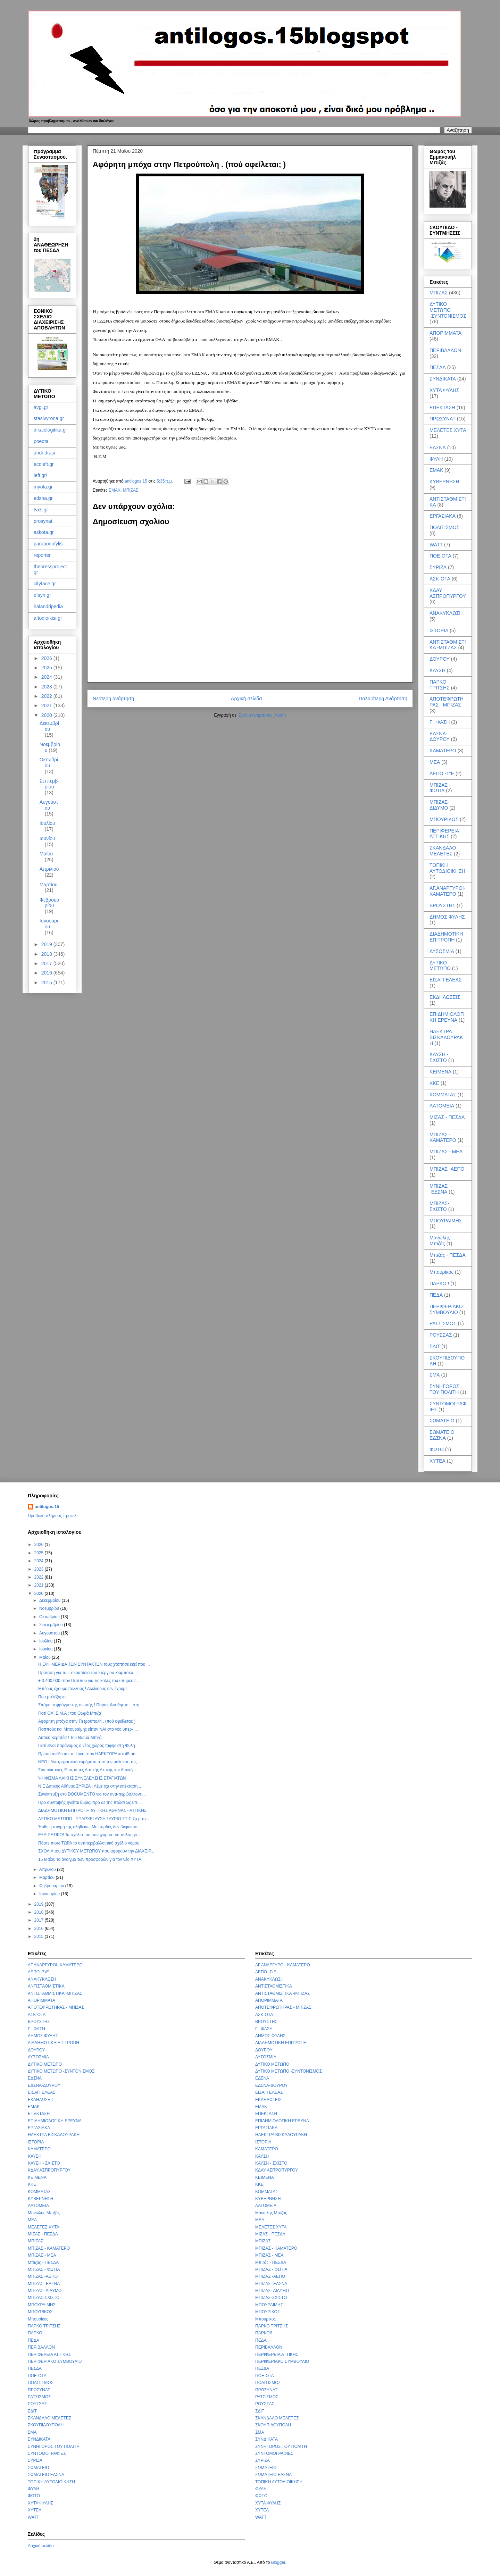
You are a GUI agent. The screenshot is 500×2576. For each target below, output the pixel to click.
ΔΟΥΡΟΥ (440, 659)
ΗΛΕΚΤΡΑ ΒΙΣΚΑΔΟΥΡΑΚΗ (446, 1037)
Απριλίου (49, 869)
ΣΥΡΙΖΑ (438, 567)
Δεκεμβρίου (49, 726)
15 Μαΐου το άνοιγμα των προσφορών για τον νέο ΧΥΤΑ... (91, 1859)
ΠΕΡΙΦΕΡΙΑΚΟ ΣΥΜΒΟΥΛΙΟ (446, 1309)
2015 (47, 982)
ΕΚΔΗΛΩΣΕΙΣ (445, 997)
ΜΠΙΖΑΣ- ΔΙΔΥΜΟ (439, 805)
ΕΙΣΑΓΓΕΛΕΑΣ (446, 979)
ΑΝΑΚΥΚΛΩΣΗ (446, 613)
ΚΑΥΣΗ (437, 670)
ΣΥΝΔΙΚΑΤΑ (443, 379)
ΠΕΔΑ (436, 1295)
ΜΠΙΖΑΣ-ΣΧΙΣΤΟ (439, 1206)
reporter (42, 555)
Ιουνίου (47, 838)
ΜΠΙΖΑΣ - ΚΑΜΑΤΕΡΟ (443, 1137)
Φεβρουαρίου (49, 903)
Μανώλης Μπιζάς (440, 1240)
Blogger (278, 2562)
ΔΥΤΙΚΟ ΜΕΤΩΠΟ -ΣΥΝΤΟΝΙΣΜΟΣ (448, 310)
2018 (47, 954)
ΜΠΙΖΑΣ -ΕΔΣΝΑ (439, 1189)
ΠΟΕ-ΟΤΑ (440, 556)
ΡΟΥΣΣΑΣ (441, 1335)
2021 (47, 705)
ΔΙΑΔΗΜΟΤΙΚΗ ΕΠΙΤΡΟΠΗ (446, 937)
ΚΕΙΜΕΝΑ (440, 1071)
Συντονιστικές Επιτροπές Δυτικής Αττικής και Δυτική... (87, 1769)
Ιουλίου (47, 823)
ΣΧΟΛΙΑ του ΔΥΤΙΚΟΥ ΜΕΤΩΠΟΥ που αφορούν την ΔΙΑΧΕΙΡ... (96, 1851)
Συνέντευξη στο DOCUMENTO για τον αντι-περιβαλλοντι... (92, 1794)
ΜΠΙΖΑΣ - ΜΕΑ (446, 1151)
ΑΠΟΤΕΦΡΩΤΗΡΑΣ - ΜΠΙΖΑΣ (447, 702)
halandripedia (48, 606)
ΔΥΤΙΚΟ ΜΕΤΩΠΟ (440, 965)
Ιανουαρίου (49, 923)
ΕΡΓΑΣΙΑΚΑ (443, 516)
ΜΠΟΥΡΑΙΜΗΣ (446, 1220)
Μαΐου (46, 853)
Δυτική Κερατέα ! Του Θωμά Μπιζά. (70, 1737)
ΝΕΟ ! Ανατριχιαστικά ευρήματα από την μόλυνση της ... (89, 1761)
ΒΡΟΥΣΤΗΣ (442, 905)
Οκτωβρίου (49, 762)
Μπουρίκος (441, 1272)
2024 (47, 677)
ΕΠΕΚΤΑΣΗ (442, 407)
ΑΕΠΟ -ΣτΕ (442, 773)
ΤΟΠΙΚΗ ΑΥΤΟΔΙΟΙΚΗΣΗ (447, 868)
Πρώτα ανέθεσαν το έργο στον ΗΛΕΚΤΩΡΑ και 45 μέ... (88, 1753)
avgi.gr (41, 407)
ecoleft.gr (44, 464)
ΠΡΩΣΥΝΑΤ (443, 418)
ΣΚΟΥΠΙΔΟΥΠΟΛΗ (46, 2425)
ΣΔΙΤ (435, 1346)
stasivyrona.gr (49, 418)
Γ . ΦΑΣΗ (440, 722)
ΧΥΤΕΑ (437, 1461)
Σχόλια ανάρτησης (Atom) (262, 715)
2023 (47, 686)
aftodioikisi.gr (48, 618)
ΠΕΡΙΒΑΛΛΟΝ (445, 350)
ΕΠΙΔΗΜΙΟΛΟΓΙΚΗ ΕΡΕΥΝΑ (447, 1017)
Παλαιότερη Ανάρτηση (383, 698)
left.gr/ (40, 475)
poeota (41, 441)
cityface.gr (45, 583)
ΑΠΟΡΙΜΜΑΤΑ (445, 333)
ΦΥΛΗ (436, 459)
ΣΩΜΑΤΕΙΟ (442, 1420)
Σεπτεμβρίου (49, 783)
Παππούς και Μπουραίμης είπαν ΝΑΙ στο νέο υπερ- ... (88, 1729)
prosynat (43, 521)
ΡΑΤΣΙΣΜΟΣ (443, 1323)
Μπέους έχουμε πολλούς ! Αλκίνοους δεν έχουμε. (83, 1688)
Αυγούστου (49, 805)
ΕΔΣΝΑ (438, 447)
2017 (47, 963)
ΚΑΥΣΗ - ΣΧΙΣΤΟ (439, 1057)
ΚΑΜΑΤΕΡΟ (443, 750)
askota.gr (44, 532)
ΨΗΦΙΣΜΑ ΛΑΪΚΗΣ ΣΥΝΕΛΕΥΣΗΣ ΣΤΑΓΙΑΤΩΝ (82, 1778)
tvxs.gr (41, 509)
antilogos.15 (47, 1506)
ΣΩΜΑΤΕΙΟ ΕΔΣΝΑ (442, 1435)
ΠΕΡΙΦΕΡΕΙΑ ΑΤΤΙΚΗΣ (444, 833)
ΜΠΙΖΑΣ (131, 490)
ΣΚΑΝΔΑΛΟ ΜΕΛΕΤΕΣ (443, 850)
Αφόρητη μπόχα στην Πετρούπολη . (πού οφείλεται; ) (86, 1721)
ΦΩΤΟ (437, 1449)
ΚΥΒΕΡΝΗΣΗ (444, 481)
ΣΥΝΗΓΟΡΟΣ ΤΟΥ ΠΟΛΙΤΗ (444, 1389)
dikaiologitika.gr (50, 430)
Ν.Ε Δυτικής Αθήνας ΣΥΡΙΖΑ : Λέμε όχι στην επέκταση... (89, 1786)
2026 (47, 658)
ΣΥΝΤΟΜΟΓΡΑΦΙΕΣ (47, 2453)
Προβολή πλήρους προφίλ (52, 1515)
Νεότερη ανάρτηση (113, 698)
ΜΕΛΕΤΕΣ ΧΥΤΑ (448, 430)
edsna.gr (43, 498)
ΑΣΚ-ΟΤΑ (440, 579)
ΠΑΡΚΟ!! (439, 1283)
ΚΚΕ (434, 1083)
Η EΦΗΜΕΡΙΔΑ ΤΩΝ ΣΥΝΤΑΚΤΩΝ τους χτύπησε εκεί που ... (94, 1664)
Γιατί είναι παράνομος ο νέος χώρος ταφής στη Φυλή (86, 1745)
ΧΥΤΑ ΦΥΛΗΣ (444, 390)
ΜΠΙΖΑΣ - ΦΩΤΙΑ (440, 788)
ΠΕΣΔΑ (438, 367)
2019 (47, 944)
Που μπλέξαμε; (52, 1697)
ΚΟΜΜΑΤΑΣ (443, 1094)
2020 (47, 715)
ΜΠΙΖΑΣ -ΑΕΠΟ (447, 1169)
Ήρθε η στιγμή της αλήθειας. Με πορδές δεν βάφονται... (89, 1826)
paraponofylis (48, 543)
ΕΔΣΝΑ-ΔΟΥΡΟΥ (440, 736)
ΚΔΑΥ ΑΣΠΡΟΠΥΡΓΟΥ (448, 593)
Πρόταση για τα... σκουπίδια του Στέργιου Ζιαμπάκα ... (88, 1672)
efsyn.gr (42, 595)
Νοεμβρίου (49, 1608)
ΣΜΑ (435, 1375)
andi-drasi (44, 452)
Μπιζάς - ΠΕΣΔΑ (448, 1255)
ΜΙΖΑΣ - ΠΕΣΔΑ (447, 1117)
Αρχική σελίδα (246, 698)
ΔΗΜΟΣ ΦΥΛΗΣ (447, 917)
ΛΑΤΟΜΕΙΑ (442, 1106)
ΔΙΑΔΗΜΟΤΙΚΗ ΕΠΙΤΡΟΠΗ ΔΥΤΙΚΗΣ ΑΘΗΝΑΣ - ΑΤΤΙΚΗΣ (92, 1810)
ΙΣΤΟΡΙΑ (439, 630)
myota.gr (43, 487)
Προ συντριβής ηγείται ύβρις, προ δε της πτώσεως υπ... (89, 1802)
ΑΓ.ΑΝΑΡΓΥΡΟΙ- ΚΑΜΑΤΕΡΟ (447, 891)
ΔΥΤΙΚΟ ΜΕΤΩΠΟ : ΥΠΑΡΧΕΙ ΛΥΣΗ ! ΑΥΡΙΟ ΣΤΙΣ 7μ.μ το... (93, 1818)
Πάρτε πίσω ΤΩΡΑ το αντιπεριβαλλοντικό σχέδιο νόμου (88, 1843)
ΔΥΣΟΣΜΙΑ (442, 951)
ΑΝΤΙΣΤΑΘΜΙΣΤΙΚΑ (46, 1986)
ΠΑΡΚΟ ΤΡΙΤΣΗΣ (440, 685)
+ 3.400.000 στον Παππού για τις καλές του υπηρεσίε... (89, 1680)
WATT (436, 544)
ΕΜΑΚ (114, 490)
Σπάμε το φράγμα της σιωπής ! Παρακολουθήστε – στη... (90, 1705)
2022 (47, 696)
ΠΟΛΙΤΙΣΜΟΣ (444, 527)
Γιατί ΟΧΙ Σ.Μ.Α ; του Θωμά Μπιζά (69, 1713)
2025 (47, 667)
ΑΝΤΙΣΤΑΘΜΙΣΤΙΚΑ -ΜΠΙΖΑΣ (448, 645)
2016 (47, 973)
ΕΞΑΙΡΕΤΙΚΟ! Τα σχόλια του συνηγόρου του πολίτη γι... (89, 1834)
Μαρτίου (49, 884)
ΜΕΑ (435, 762)
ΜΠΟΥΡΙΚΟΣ (444, 819)
